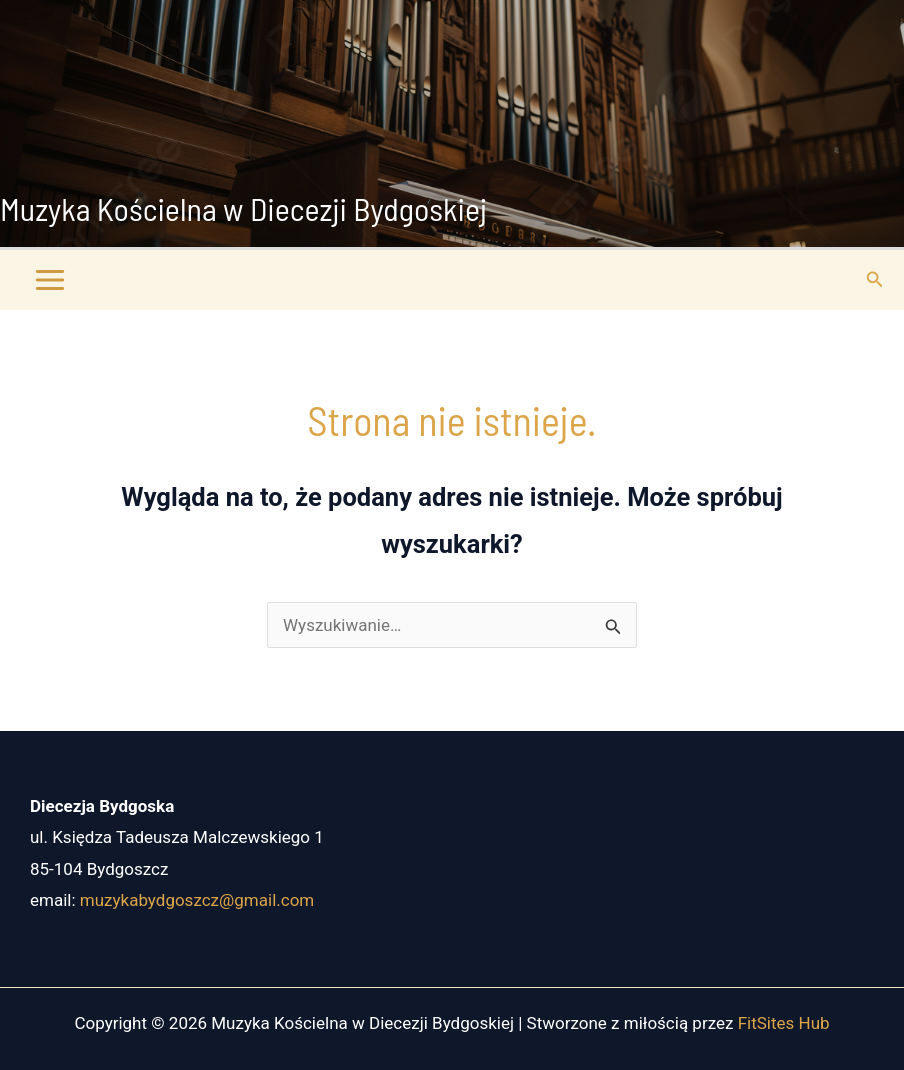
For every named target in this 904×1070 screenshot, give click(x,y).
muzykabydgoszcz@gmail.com (197, 900)
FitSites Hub (784, 1023)
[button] (875, 279)
